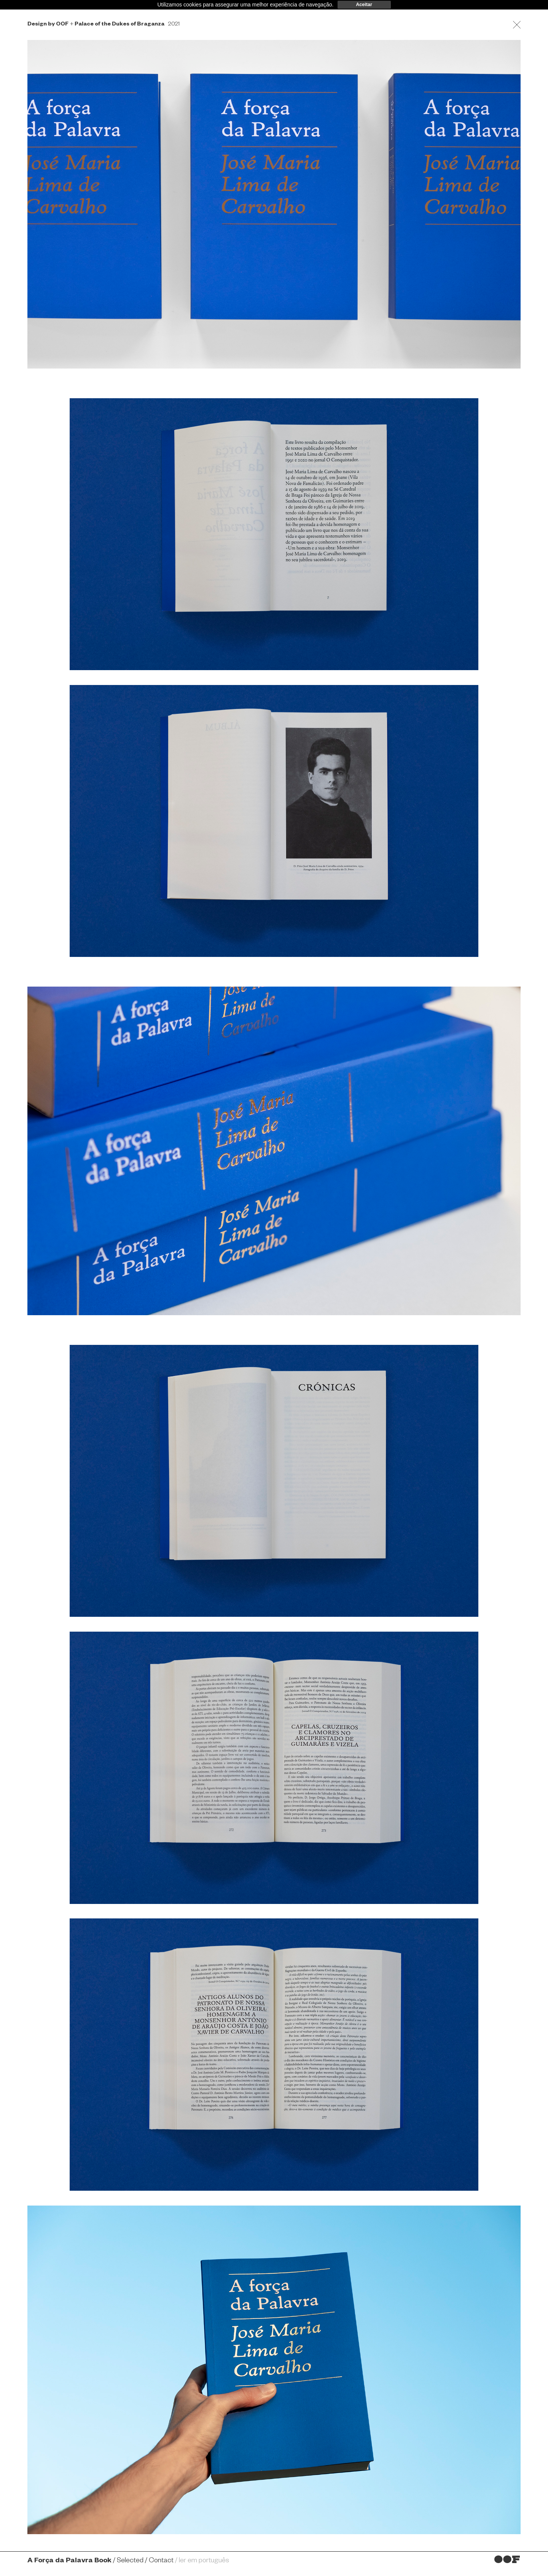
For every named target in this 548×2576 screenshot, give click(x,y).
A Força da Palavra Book (69, 2561)
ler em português (204, 2561)
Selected (130, 2561)
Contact (161, 2561)
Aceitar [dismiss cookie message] (364, 4)
